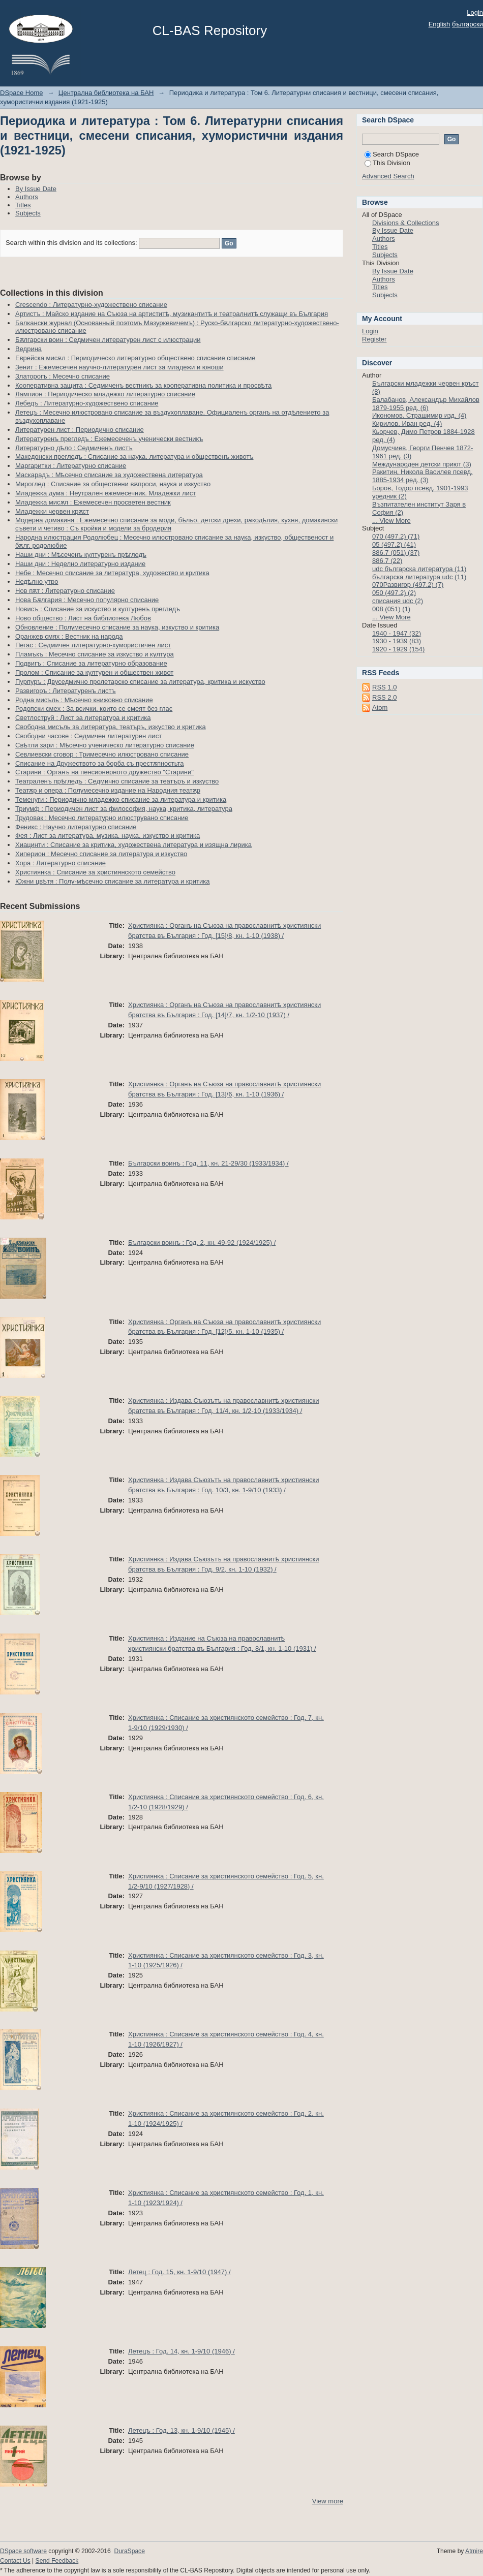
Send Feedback (57, 2560)
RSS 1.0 (384, 687)
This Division (387, 163)
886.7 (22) (387, 560)
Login (475, 12)
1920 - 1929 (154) (398, 649)
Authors (26, 197)
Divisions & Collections (405, 223)
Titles (23, 205)
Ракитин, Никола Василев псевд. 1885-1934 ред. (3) (422, 476)
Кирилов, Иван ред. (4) (407, 423)
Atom (379, 707)
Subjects (28, 213)
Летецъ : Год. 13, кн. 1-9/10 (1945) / (181, 2430)
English (439, 24)
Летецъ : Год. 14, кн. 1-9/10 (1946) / (181, 2351)
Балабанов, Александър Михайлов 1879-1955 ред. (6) (425, 404)
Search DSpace (392, 154)
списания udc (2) (397, 601)
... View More (391, 520)
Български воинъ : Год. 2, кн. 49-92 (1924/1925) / (202, 1242)
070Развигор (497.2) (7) (407, 584)
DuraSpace (129, 2551)
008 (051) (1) (391, 609)
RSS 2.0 (384, 697)
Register (374, 339)
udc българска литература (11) (419, 569)
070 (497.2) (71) (395, 536)
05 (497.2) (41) (394, 544)
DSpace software (23, 2551)
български (467, 24)
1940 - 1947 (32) (396, 633)
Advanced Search (388, 176)
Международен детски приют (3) (421, 464)
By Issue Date (35, 189)
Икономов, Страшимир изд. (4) (419, 415)
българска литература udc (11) (419, 577)
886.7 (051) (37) (395, 552)
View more (327, 2501)
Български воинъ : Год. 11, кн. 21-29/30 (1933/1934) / (208, 1163)
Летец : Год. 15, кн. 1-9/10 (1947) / (179, 2272)
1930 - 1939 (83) (396, 641)
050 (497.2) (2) (394, 592)
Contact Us (15, 2560)
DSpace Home (21, 93)
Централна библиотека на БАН (106, 93)
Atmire (474, 2551)
